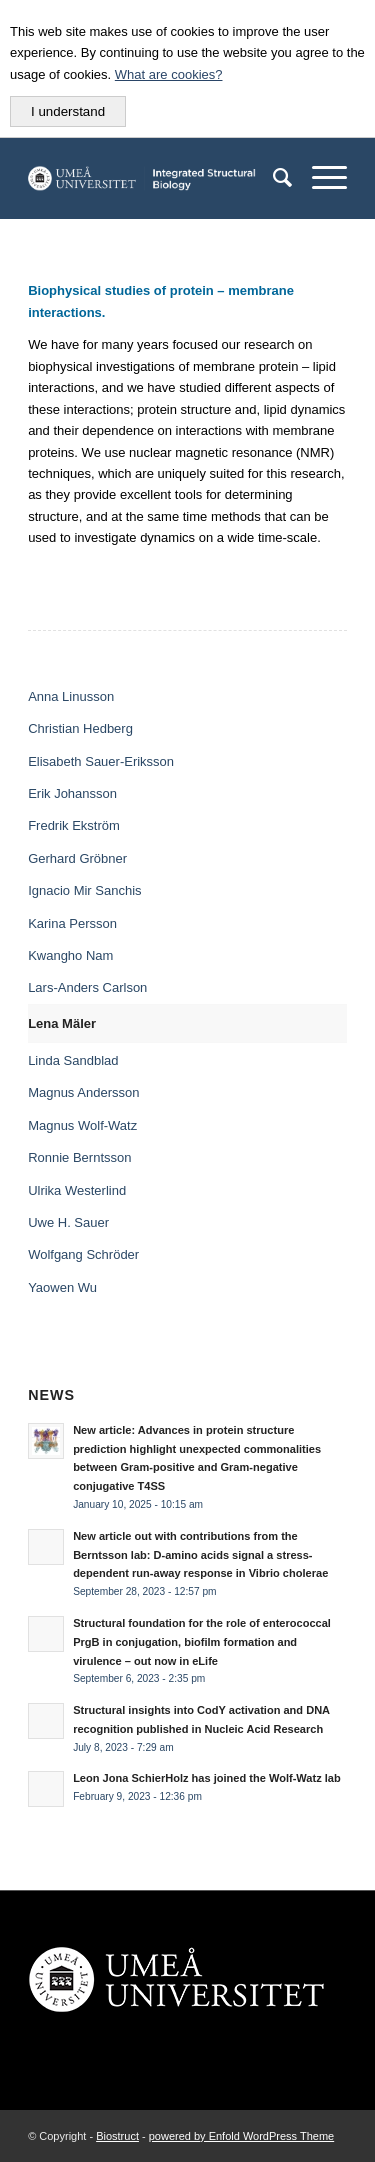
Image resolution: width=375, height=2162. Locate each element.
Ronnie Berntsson (79, 1157)
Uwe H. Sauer (68, 1222)
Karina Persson (72, 923)
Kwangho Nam (70, 955)
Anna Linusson (71, 696)
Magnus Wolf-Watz (82, 1125)
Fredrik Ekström (74, 825)
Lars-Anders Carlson (87, 987)
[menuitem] (272, 178)
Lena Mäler (62, 1023)
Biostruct (117, 2136)
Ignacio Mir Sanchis (84, 890)
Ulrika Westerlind (77, 1190)
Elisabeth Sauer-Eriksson (101, 761)
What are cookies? (169, 74)
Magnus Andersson (83, 1092)
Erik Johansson (72, 793)
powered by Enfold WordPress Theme (241, 2136)
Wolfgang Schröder (83, 1254)
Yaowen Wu (62, 1287)
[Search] (272, 178)
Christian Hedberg (80, 728)
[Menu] (319, 178)
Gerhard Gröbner (77, 858)
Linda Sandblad (73, 1060)
